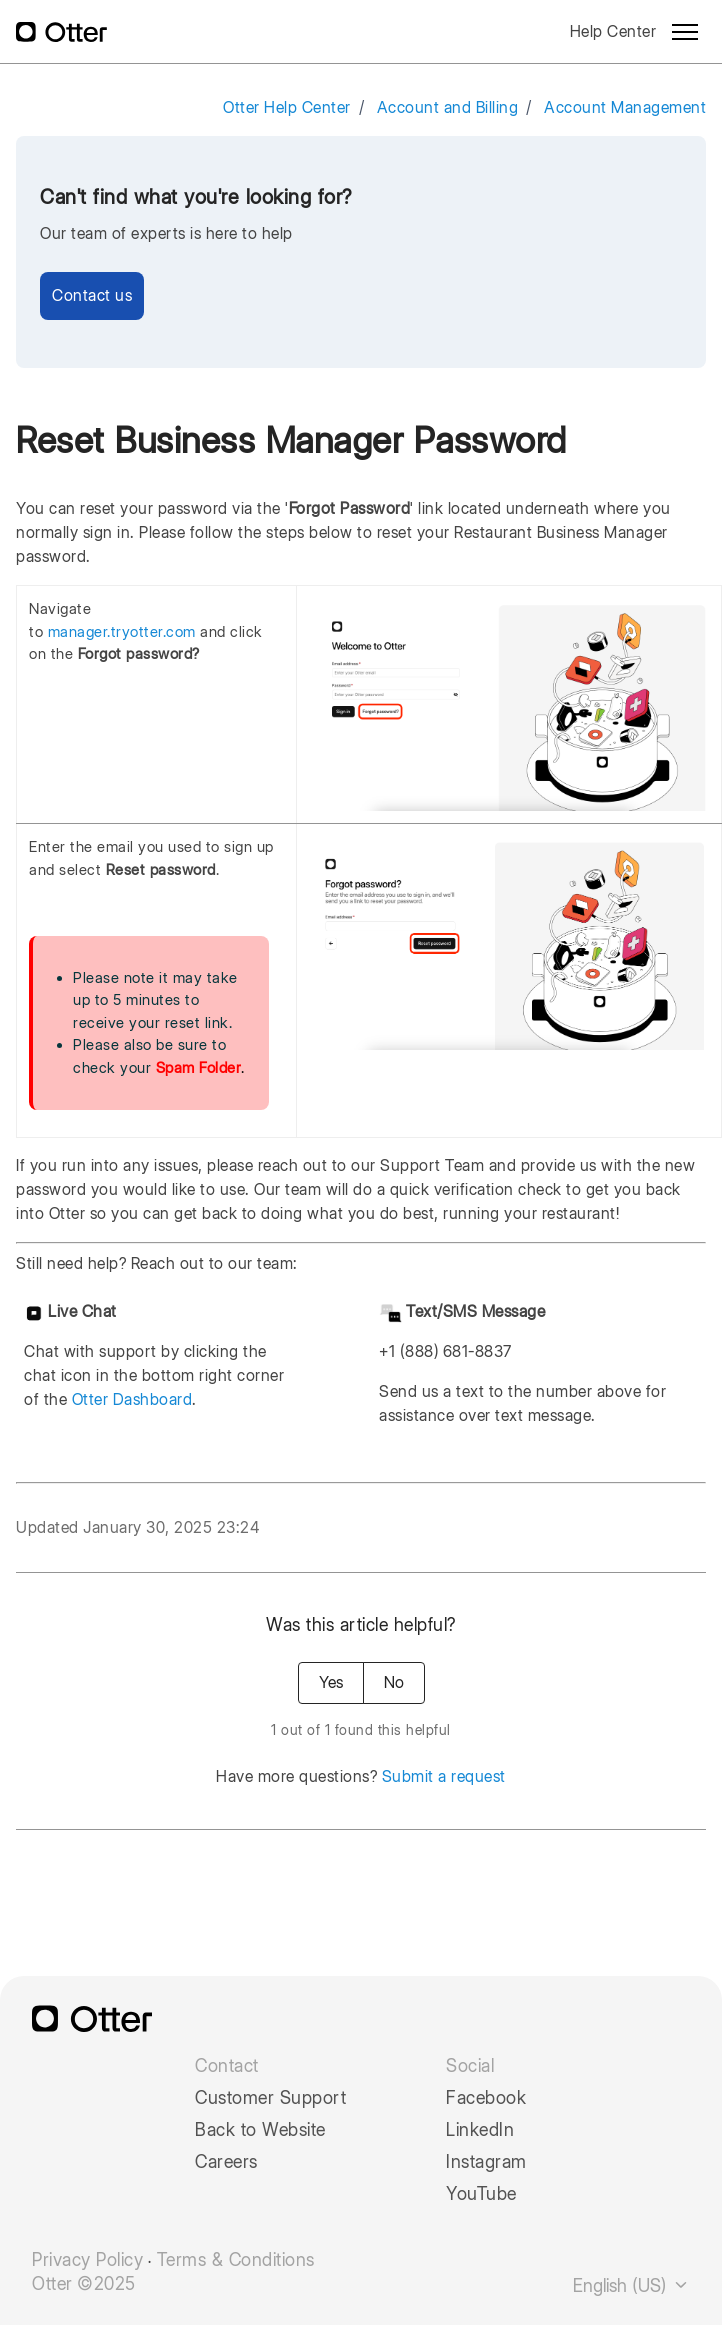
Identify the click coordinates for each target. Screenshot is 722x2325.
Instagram (486, 2162)
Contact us (92, 295)
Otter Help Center (287, 107)
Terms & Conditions (236, 2260)
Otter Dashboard (132, 1399)
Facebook (486, 2098)
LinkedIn (480, 2130)
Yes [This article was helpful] (331, 1682)
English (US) (631, 2285)
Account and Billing (448, 107)
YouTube (481, 2194)
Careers (226, 2162)
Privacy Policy (87, 2260)
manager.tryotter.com (122, 632)
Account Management (625, 107)
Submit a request (444, 1776)
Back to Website (260, 2130)
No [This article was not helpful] (394, 1682)
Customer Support (270, 2098)
